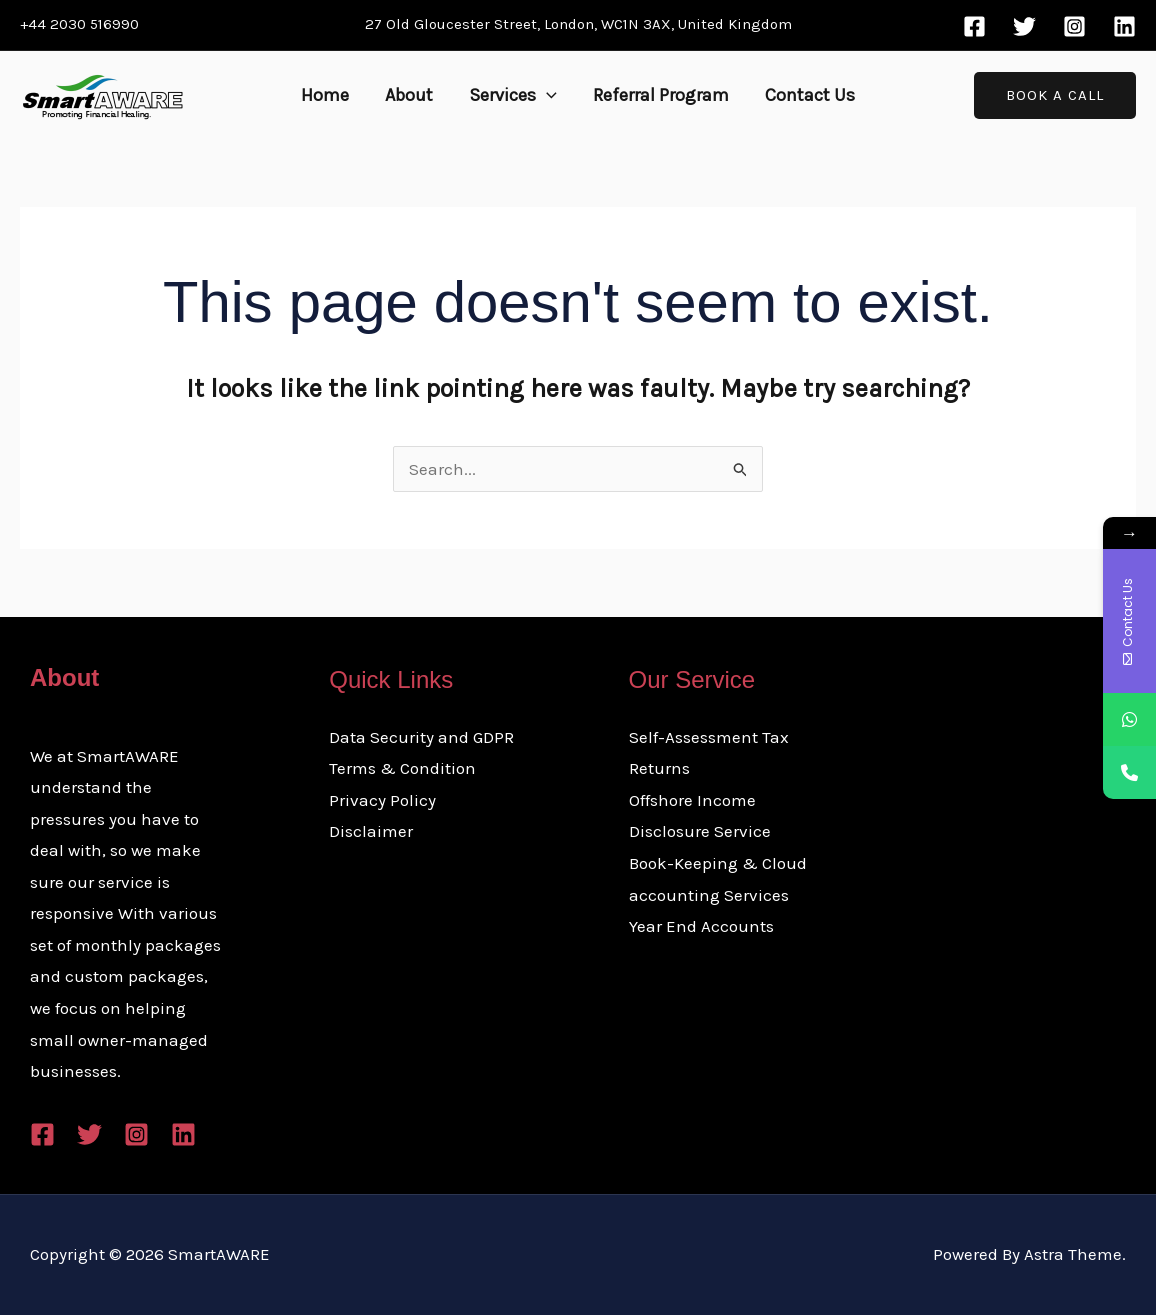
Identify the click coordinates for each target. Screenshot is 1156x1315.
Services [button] (513, 95)
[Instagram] (1074, 26)
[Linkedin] (1124, 26)
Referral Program (661, 95)
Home (325, 95)
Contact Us (810, 95)
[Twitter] (1024, 26)
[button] (546, 95)
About (409, 95)
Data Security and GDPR (421, 737)
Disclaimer (371, 831)
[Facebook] (974, 26)
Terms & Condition (402, 768)
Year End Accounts (701, 926)
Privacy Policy (382, 800)
